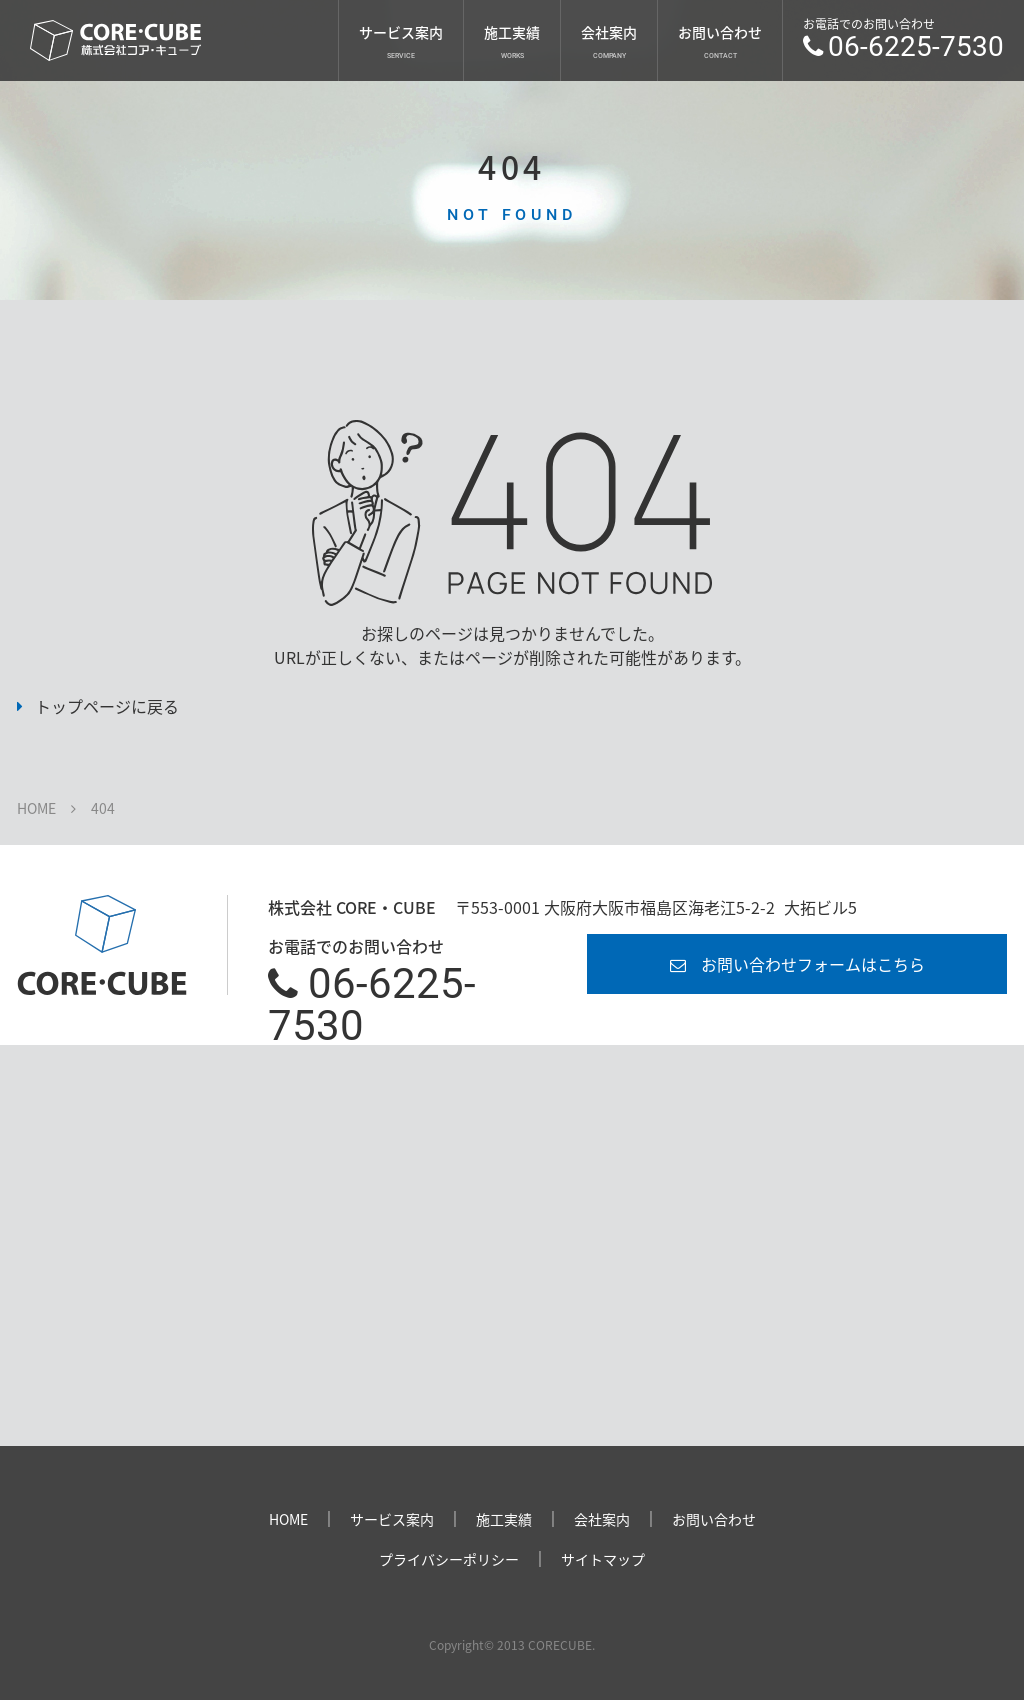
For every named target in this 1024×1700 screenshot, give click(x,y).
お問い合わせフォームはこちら (813, 964)
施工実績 (512, 32)
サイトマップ (603, 1559)
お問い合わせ (720, 32)
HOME (36, 808)
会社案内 (609, 32)
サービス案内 (401, 32)
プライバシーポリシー (449, 1559)
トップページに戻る (107, 706)
